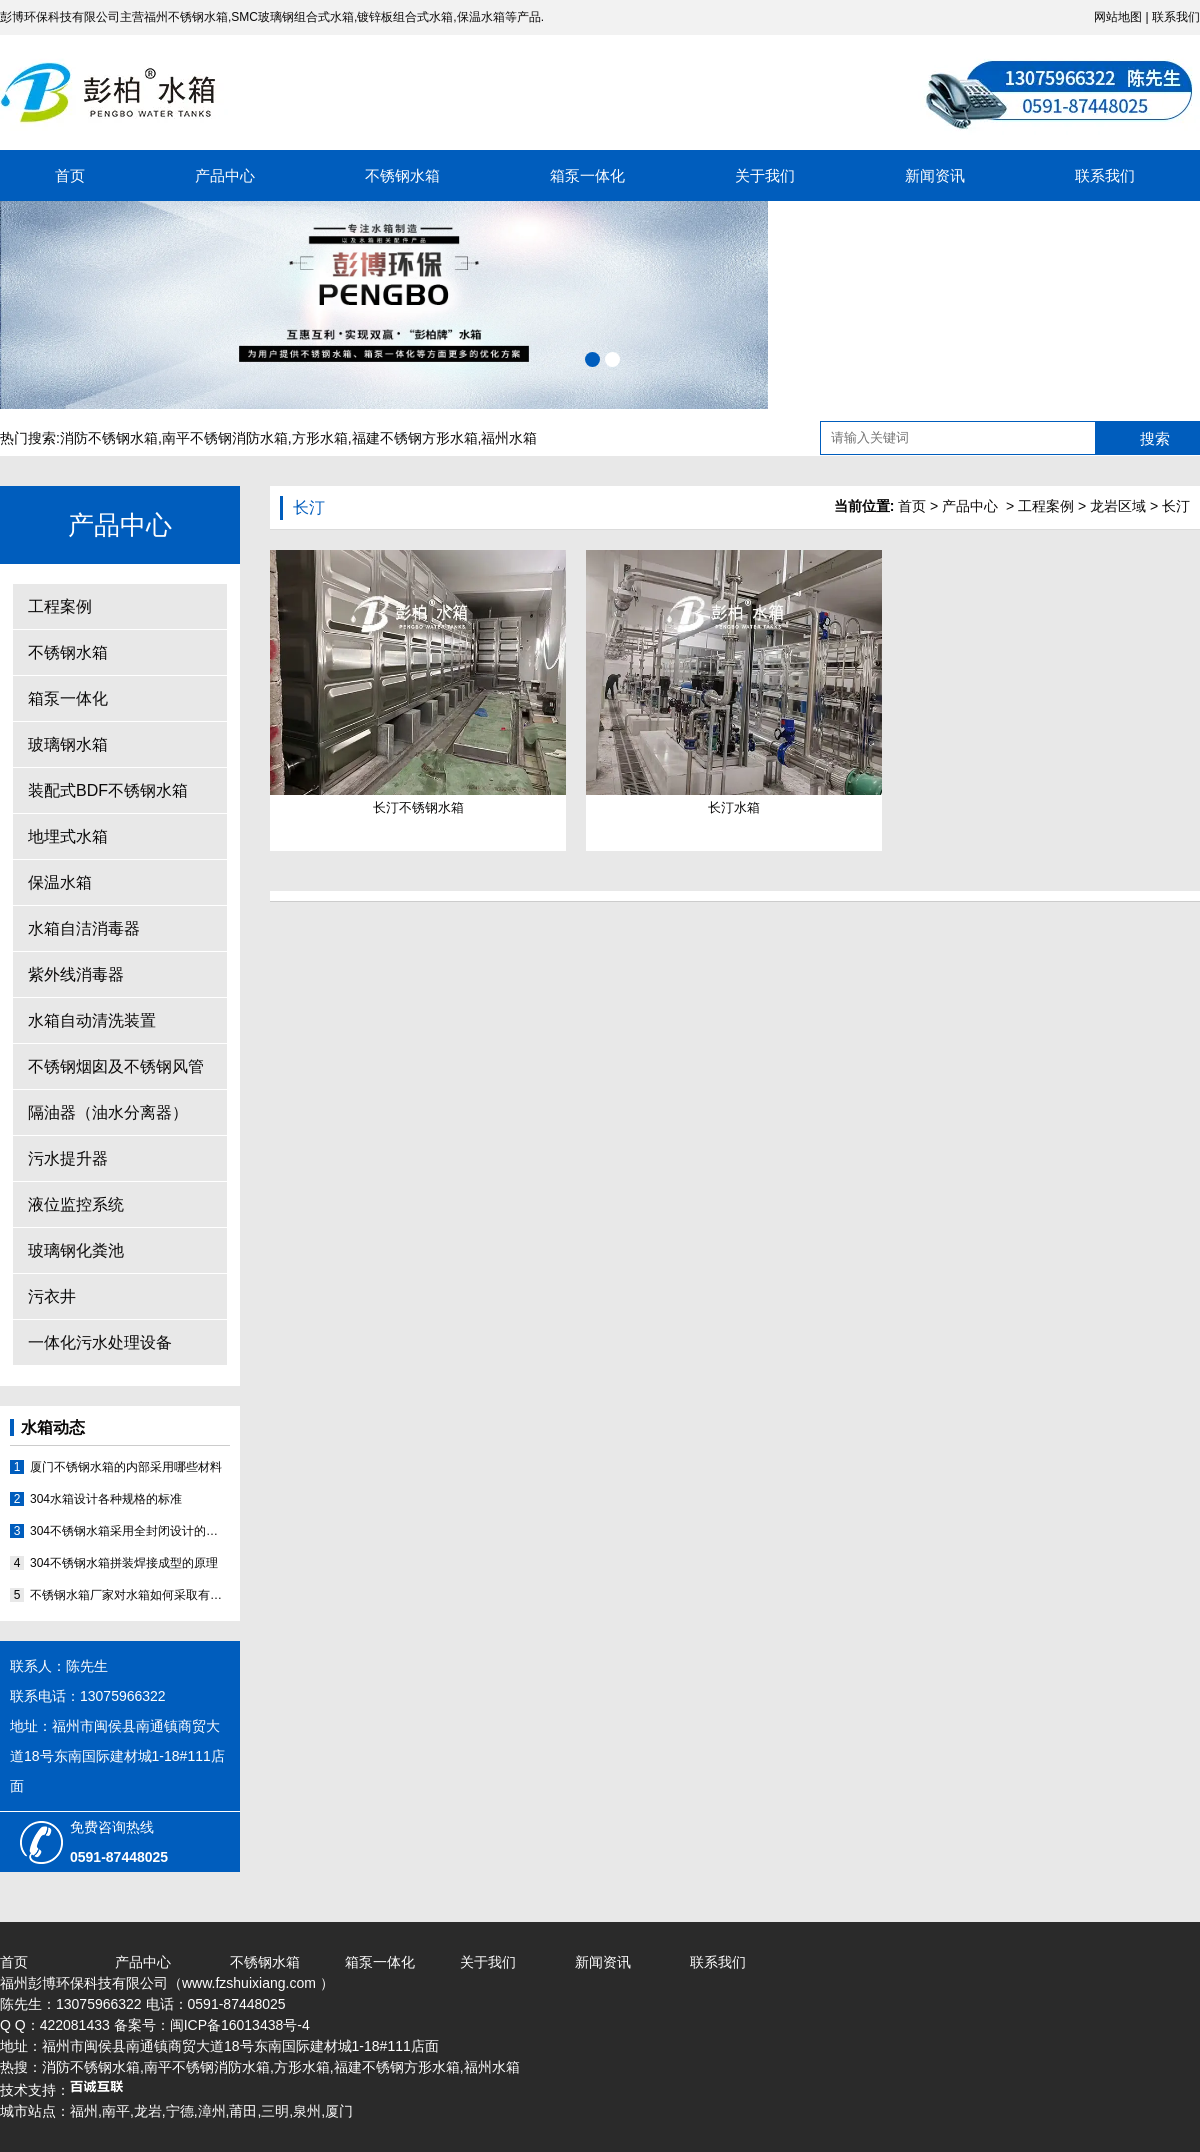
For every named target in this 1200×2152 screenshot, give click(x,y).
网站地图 (1118, 17)
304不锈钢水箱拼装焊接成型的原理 (124, 1563)
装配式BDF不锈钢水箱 (108, 790)
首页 (70, 175)
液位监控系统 (76, 1204)
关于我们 (765, 175)
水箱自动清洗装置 (92, 1020)
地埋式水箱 (68, 836)
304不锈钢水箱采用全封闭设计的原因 (130, 1531)
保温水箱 (60, 882)
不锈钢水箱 (402, 175)
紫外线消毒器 (76, 974)
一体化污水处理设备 (100, 1342)
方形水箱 (320, 438)
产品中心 (225, 175)
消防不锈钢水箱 (109, 438)
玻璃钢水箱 (68, 744)
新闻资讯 (935, 175)
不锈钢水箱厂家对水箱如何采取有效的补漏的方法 (130, 1595)
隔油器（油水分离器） (108, 1112)
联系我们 (1176, 17)
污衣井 (52, 1296)
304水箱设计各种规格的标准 (106, 1499)
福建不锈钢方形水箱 (415, 438)
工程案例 (60, 606)
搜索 (1155, 438)
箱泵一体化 (587, 175)
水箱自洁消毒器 (84, 928)
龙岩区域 (1118, 506)
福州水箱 (509, 438)
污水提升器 (68, 1158)
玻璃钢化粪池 (76, 1250)
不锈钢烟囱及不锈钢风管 (116, 1066)
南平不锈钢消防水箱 (225, 438)
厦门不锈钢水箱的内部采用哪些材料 (126, 1467)
